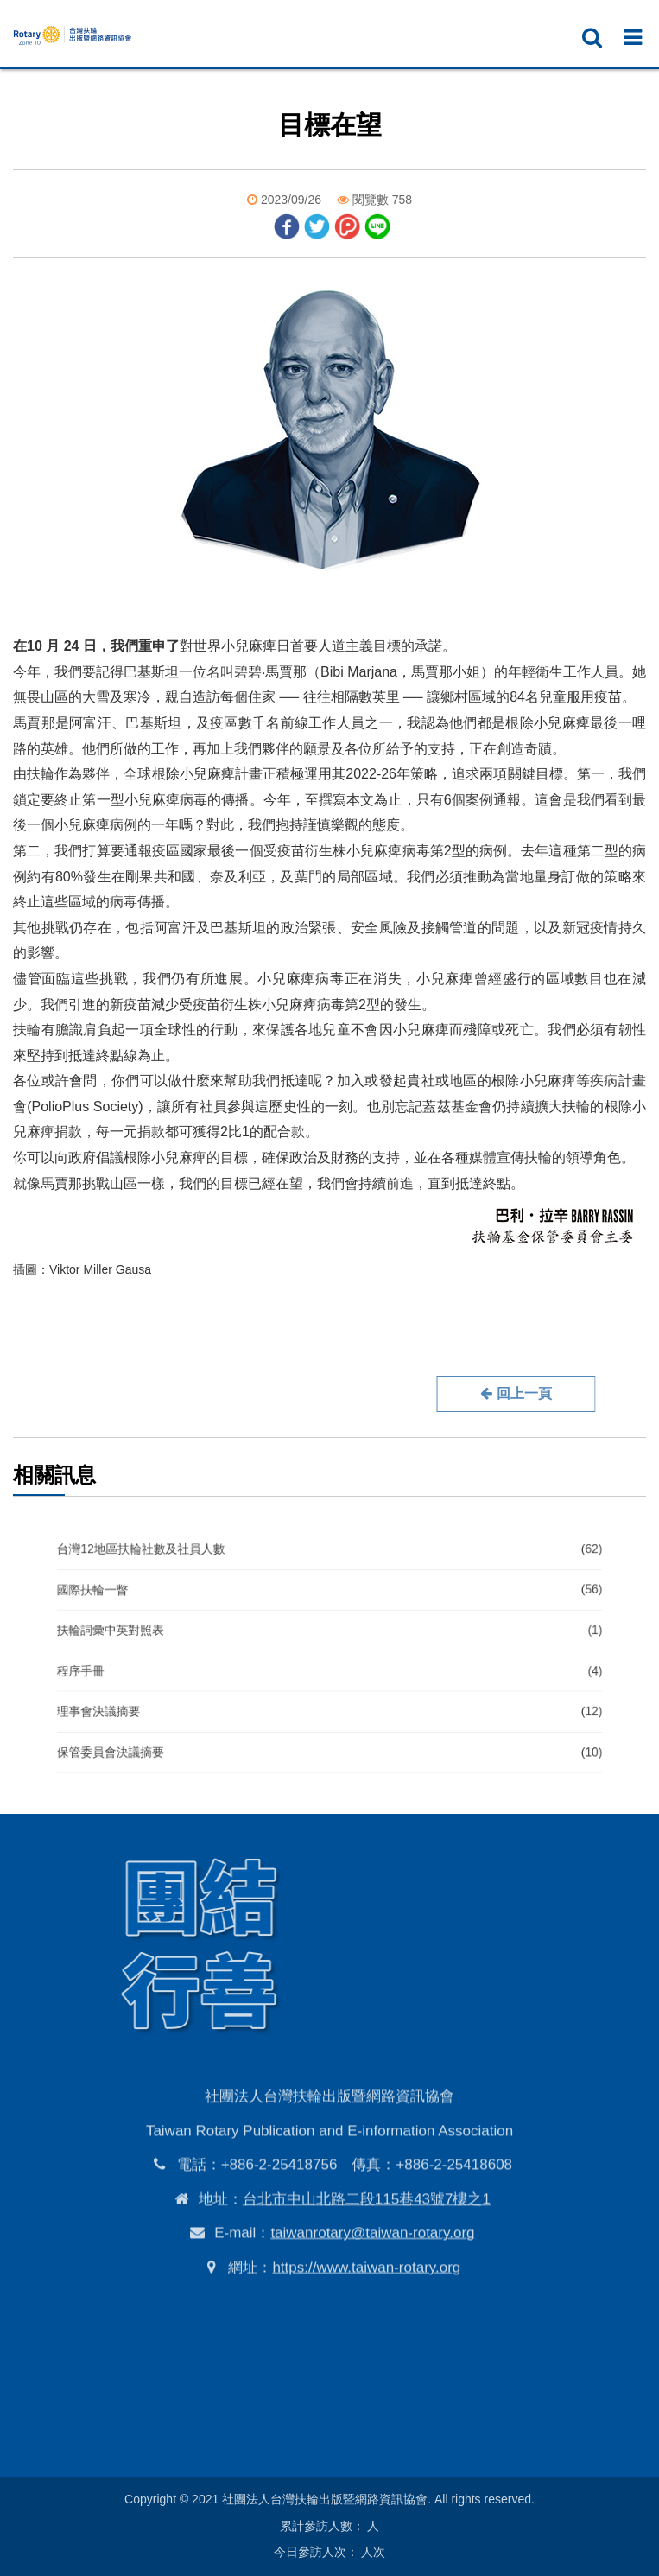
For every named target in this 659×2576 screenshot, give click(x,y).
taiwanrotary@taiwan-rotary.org (372, 2321)
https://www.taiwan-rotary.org (366, 2355)
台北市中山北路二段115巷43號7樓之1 (367, 2287)
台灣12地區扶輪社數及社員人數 (329, 1584)
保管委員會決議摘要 (329, 1716)
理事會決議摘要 (329, 1690)
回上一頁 (431, 1393)
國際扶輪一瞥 (329, 1611)
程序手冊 (329, 1664)
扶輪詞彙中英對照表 (329, 1637)
